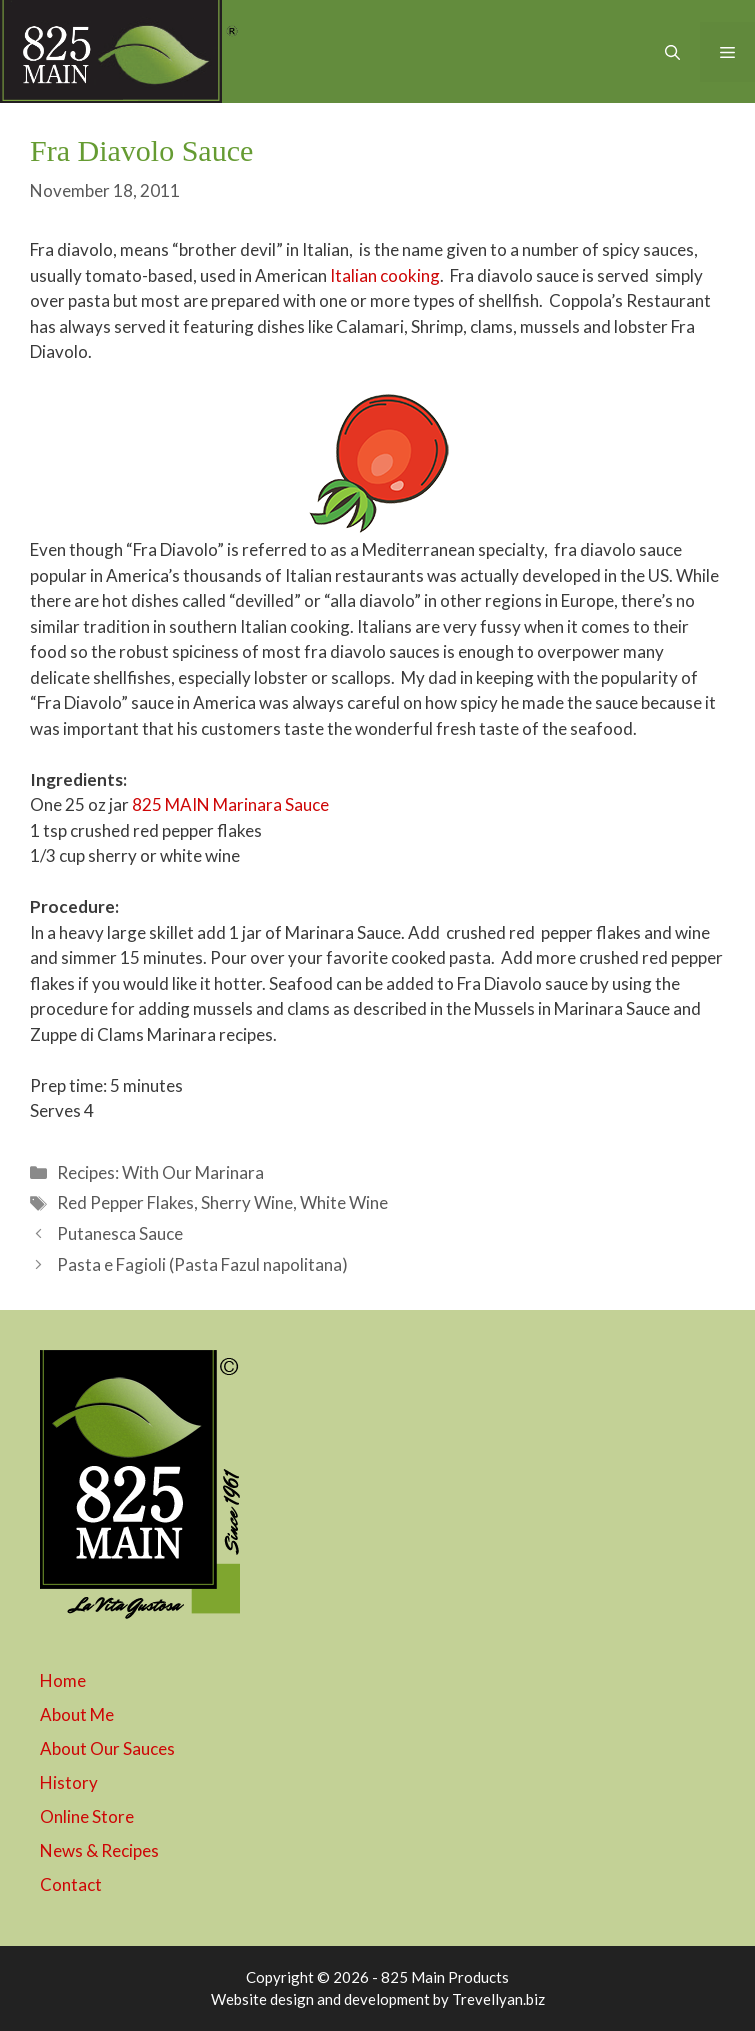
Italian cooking (385, 275)
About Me (77, 1714)
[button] (672, 52)
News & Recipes (99, 1850)
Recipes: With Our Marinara (160, 1172)
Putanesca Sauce (120, 1233)
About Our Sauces (107, 1748)
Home (63, 1680)
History (69, 1782)
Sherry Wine (247, 1202)
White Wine (344, 1202)
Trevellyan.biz (498, 1999)
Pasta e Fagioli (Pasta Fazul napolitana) (202, 1264)
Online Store (87, 1816)
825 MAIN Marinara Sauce (230, 804)
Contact (71, 1884)
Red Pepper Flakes (125, 1202)
